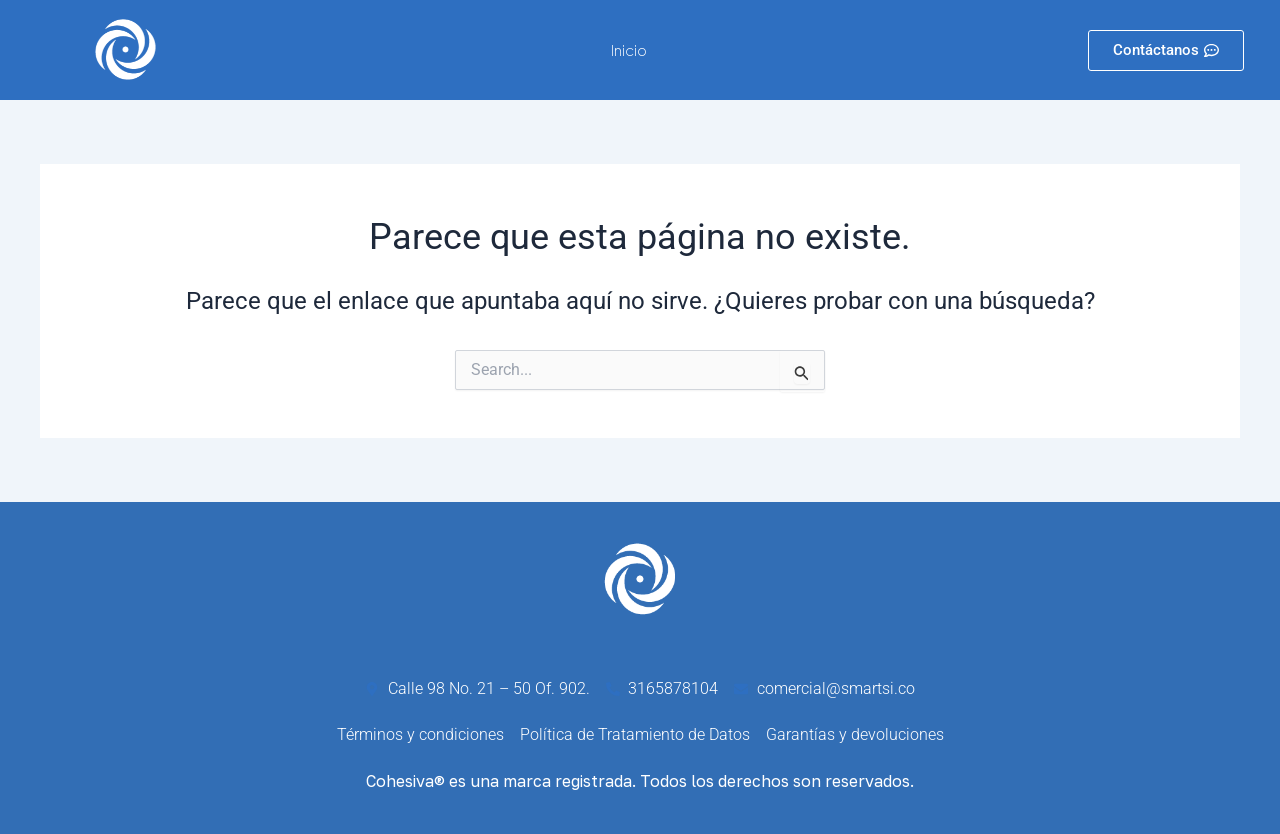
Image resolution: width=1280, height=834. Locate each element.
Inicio (629, 49)
